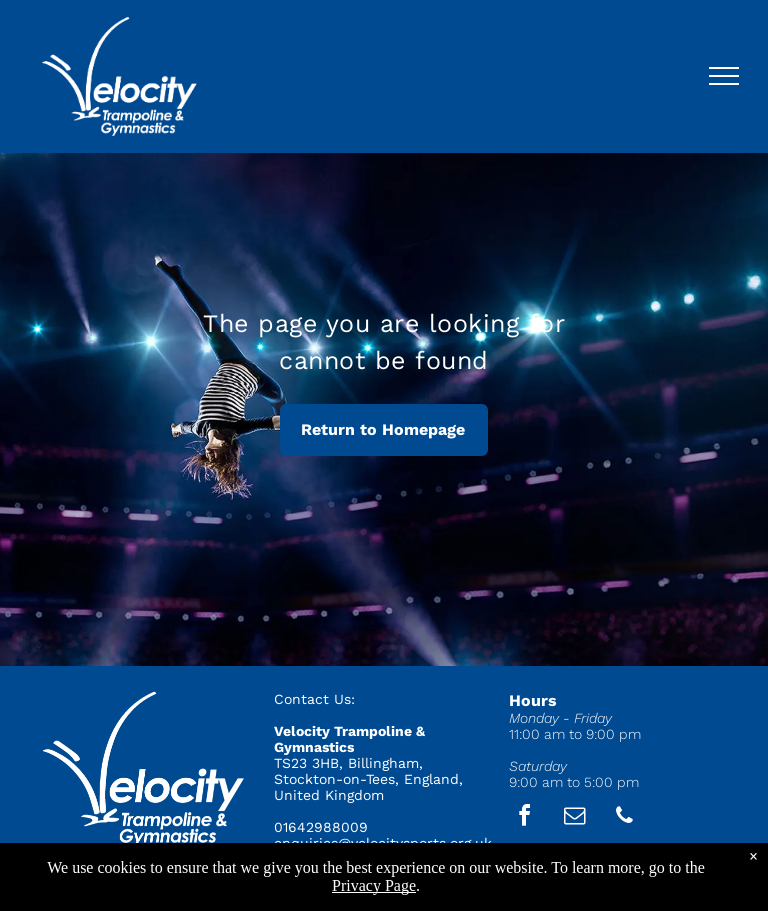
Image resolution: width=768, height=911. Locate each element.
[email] (575, 818)
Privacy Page (374, 885)
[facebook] (525, 818)
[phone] (625, 818)
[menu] (724, 76)
